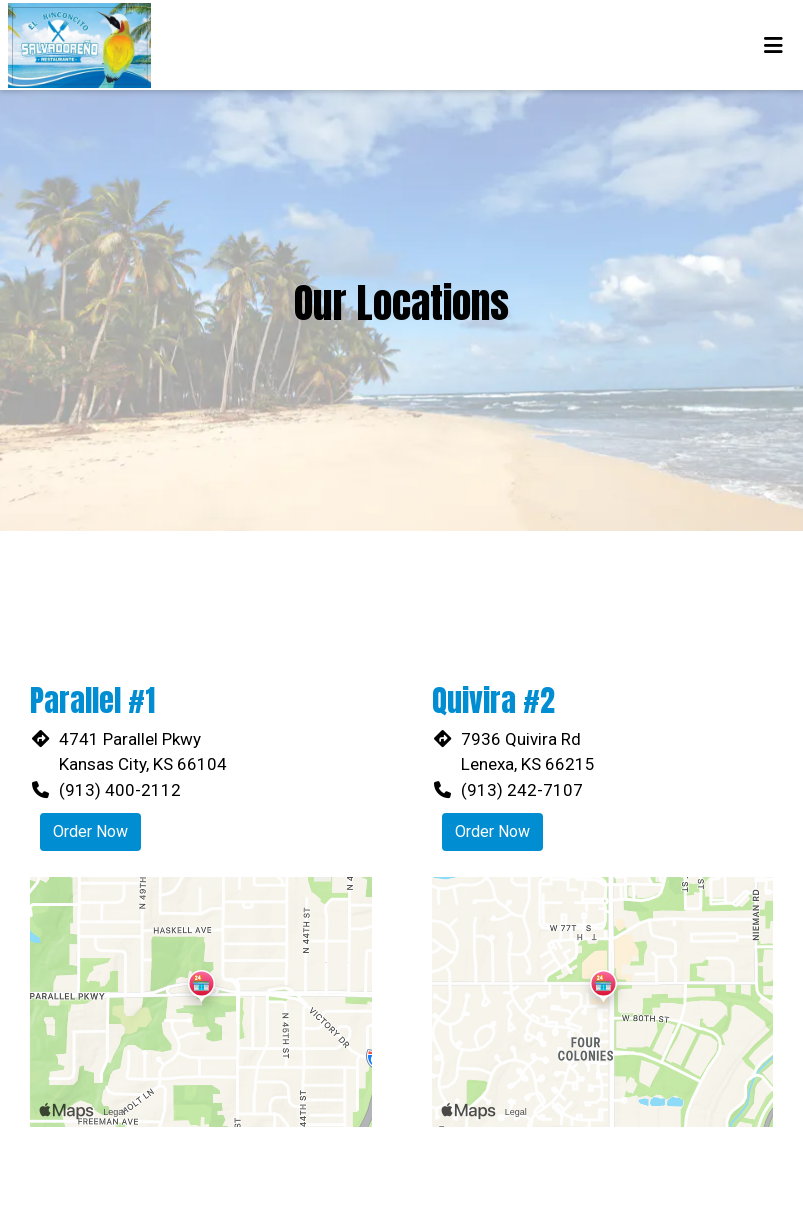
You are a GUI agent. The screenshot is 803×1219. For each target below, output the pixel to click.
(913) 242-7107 (522, 790)
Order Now (90, 831)
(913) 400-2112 (120, 790)
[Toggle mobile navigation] (773, 45)
